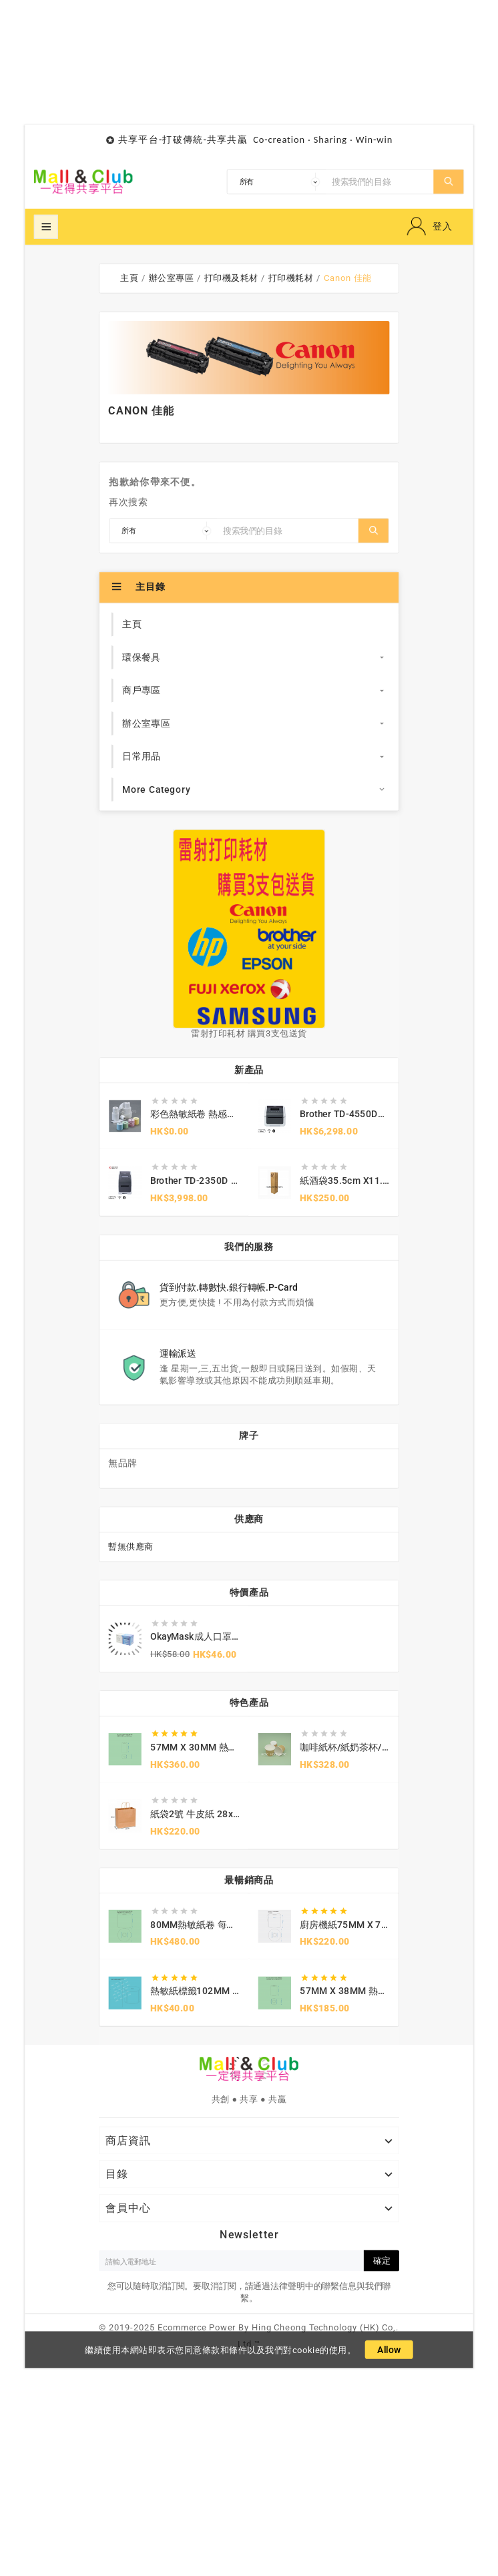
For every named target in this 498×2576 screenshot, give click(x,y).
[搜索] (379, 182)
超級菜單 (46, 227)
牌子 (248, 1435)
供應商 (249, 1519)
